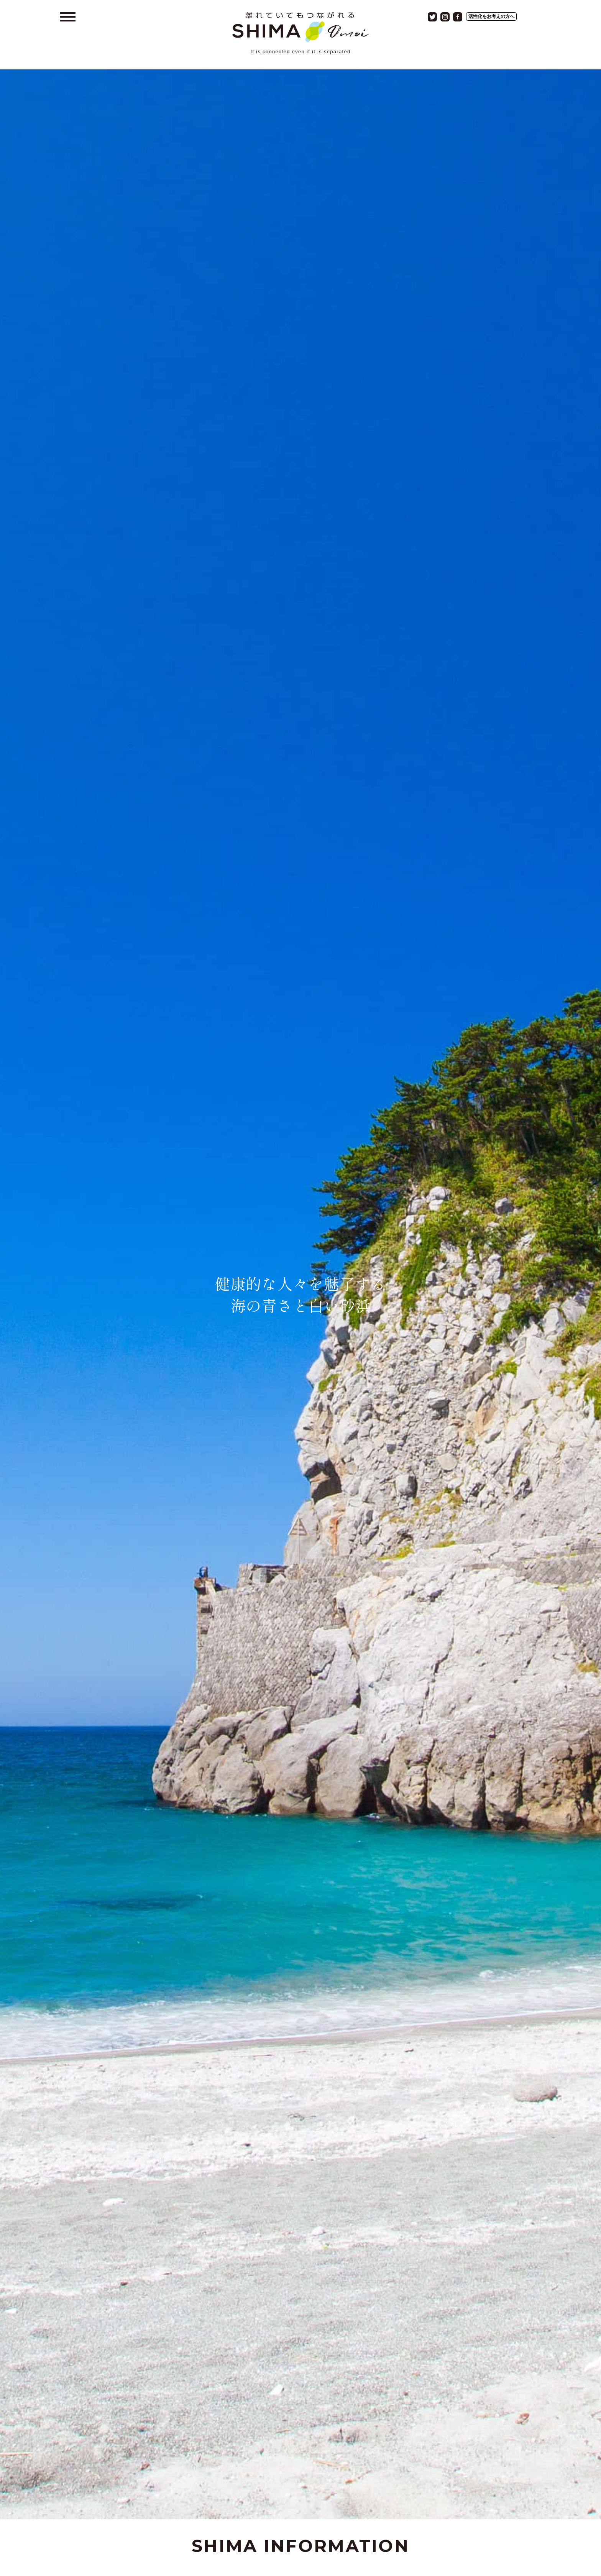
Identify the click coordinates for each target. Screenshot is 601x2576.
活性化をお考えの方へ (491, 16)
